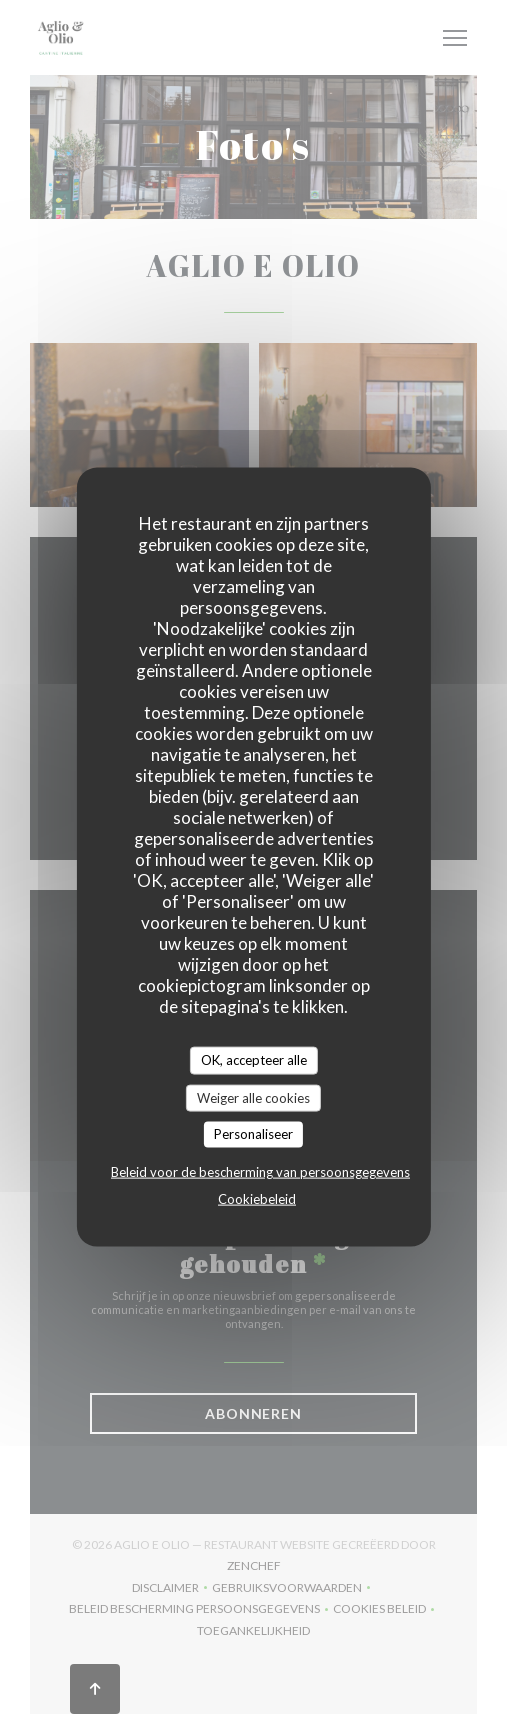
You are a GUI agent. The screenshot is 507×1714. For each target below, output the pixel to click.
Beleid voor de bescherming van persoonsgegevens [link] (260, 1171)
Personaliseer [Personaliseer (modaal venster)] (253, 1134)
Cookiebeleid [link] (257, 1198)
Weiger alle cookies (253, 1097)
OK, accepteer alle (254, 1060)
